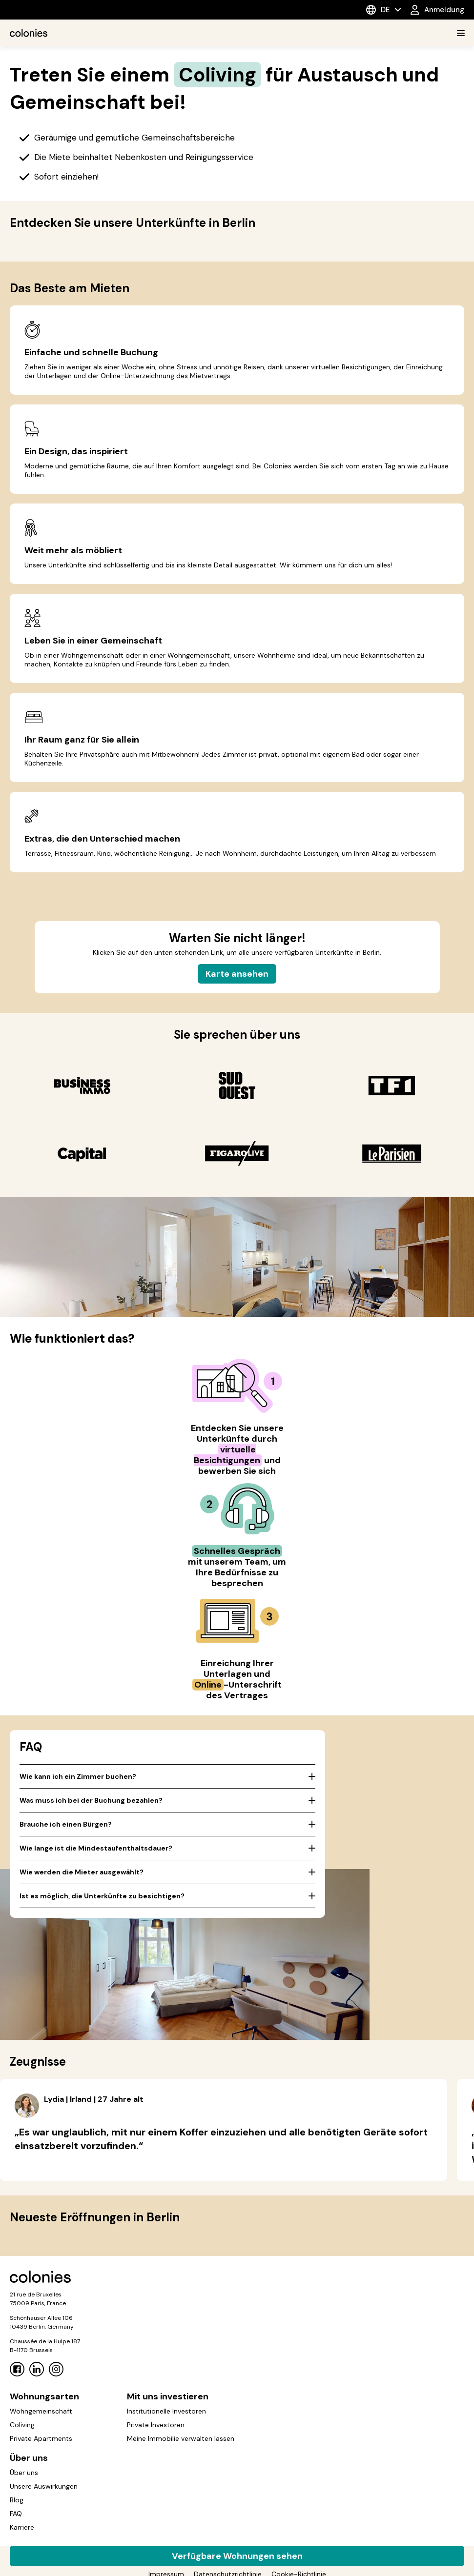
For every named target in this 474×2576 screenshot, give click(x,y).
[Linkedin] (36, 2369)
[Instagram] (56, 2369)
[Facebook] (17, 2369)
